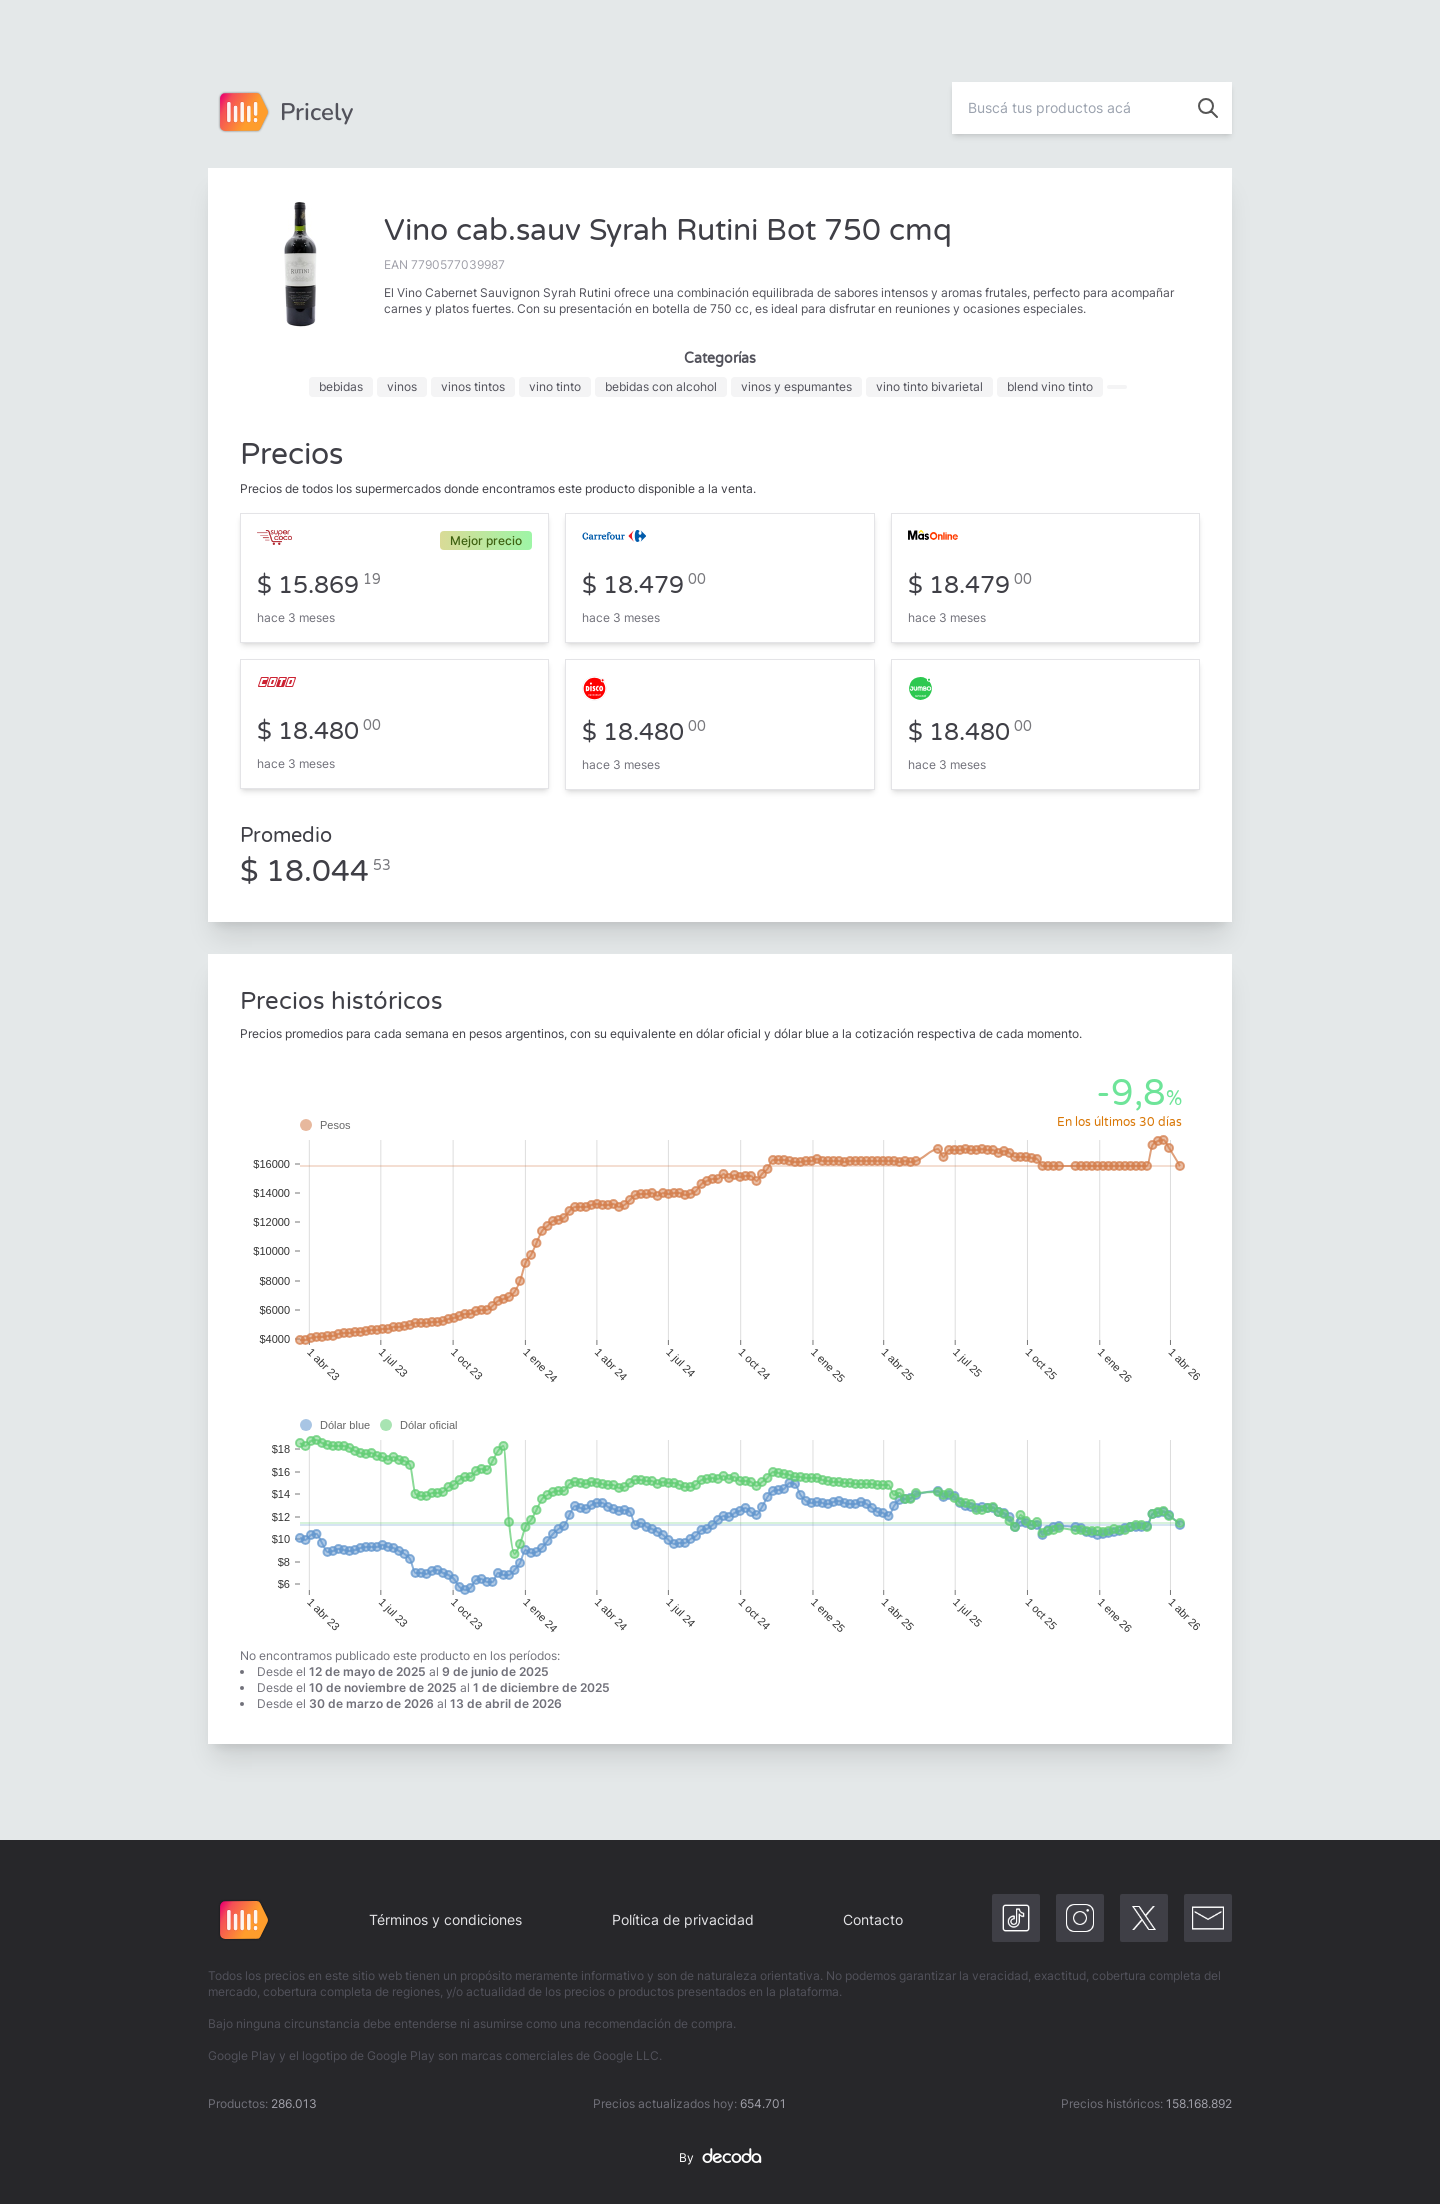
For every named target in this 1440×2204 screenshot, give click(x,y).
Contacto (873, 1919)
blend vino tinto (1050, 386)
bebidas (341, 386)
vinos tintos (473, 386)
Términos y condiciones (445, 1919)
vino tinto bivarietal (929, 386)
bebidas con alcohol (661, 386)
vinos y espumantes (796, 386)
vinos (402, 386)
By (720, 2158)
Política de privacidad (683, 1919)
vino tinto (555, 386)
